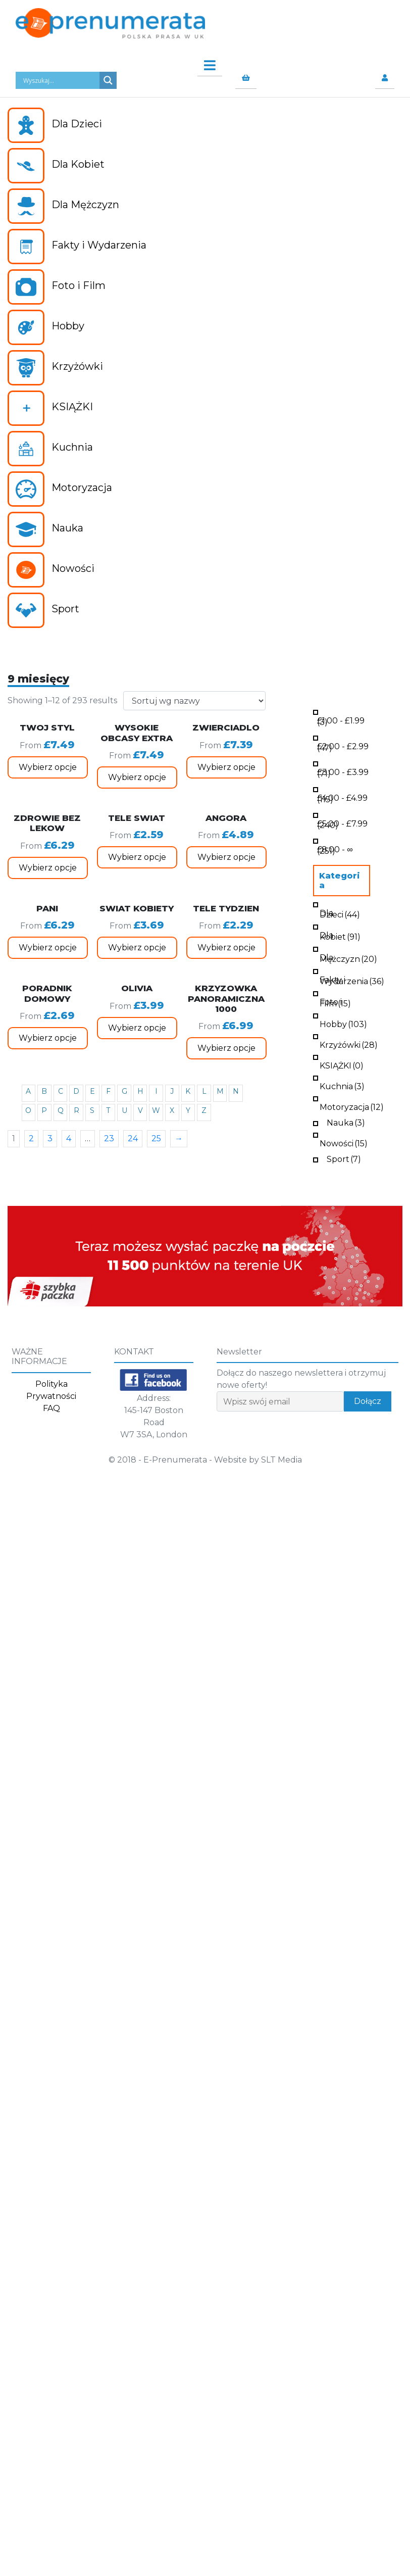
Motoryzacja (352, 1106)
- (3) (341, 720)
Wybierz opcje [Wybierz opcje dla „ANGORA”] (226, 857)
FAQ (51, 1408)
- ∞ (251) (334, 849)
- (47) (343, 746)
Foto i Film (335, 1001)
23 (109, 1138)
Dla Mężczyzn (348, 957)
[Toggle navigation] (205, 62)
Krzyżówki (349, 1044)
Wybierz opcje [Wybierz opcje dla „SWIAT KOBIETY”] (137, 947)
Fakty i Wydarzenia (352, 979)
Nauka (346, 1122)
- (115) (342, 797)
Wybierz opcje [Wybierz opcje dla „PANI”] (48, 947)
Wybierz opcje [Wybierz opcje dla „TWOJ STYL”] (48, 767)
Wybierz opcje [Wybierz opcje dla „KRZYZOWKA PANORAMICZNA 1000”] (226, 1048)
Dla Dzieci (340, 912)
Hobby (343, 1023)
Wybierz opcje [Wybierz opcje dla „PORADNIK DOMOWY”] (48, 1038)
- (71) (343, 771)
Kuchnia (342, 1085)
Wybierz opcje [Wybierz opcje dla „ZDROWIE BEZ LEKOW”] (48, 867)
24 (133, 1138)
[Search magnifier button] (108, 80)
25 (156, 1138)
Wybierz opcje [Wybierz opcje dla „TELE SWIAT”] (137, 857)
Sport (344, 1158)
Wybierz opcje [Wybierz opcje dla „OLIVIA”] (137, 1028)
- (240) (342, 823)
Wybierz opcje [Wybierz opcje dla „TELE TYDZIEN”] (226, 947)
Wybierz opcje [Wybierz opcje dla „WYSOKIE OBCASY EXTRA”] (137, 777)
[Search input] (60, 80)
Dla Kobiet (340, 935)
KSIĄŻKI (342, 1064)
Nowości (344, 1142)
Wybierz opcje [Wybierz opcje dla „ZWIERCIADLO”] (226, 767)
